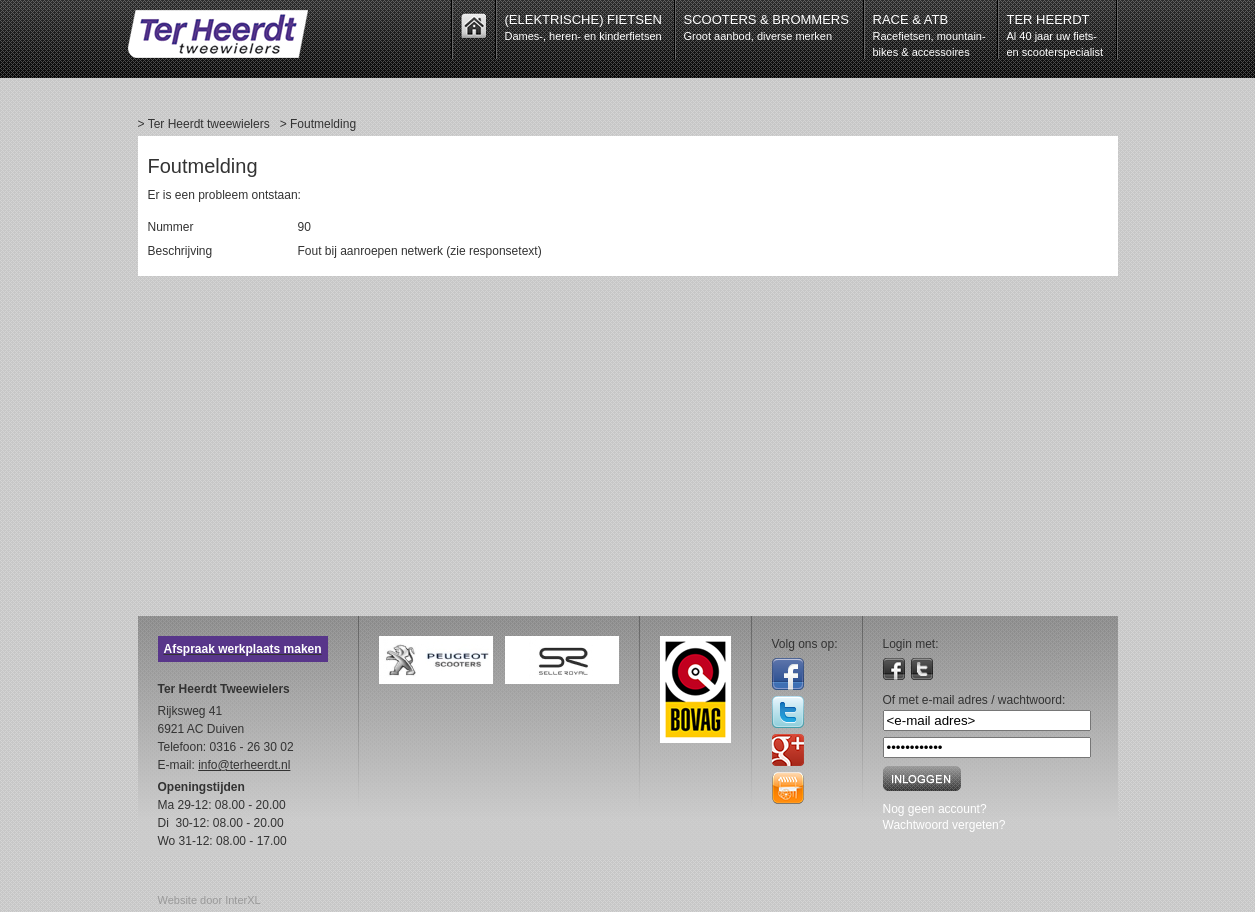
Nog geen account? (935, 809)
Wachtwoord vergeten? (944, 825)
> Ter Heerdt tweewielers (204, 124)
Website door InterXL (209, 900)
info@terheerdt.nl (244, 765)
